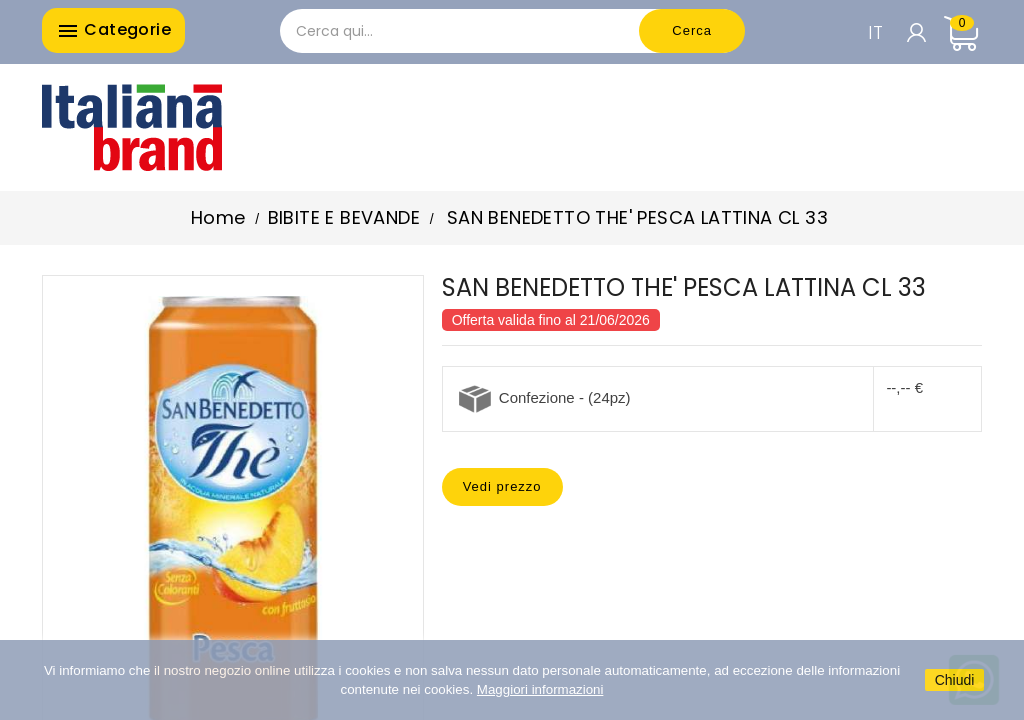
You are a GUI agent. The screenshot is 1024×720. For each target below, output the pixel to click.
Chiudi (955, 680)
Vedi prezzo (502, 486)
